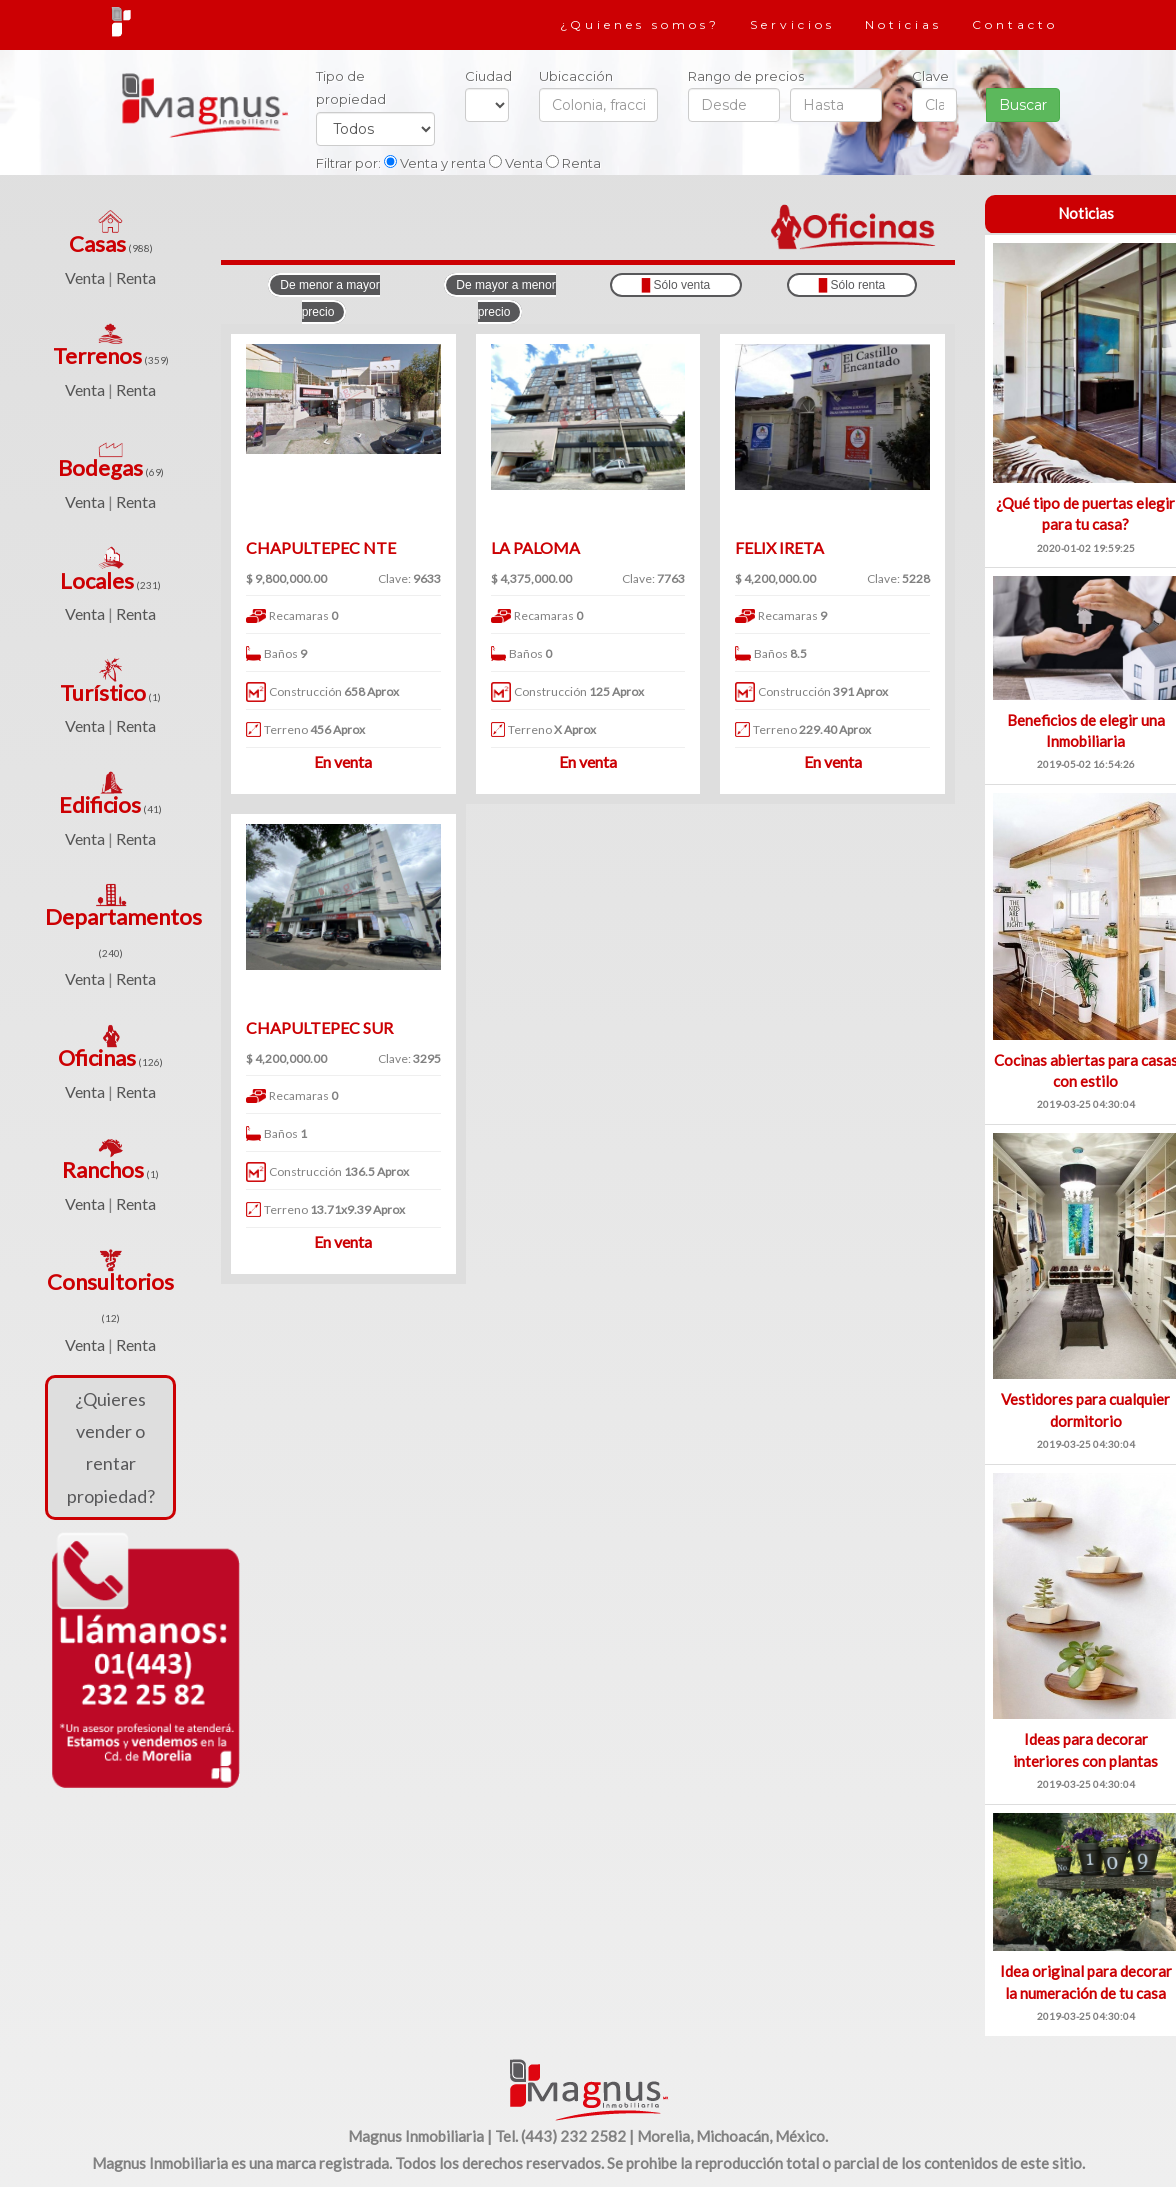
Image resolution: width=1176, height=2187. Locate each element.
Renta (136, 277)
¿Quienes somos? (640, 24)
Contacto (1015, 24)
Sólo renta (852, 285)
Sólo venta (676, 285)
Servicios (792, 24)
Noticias (903, 24)
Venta (85, 277)
